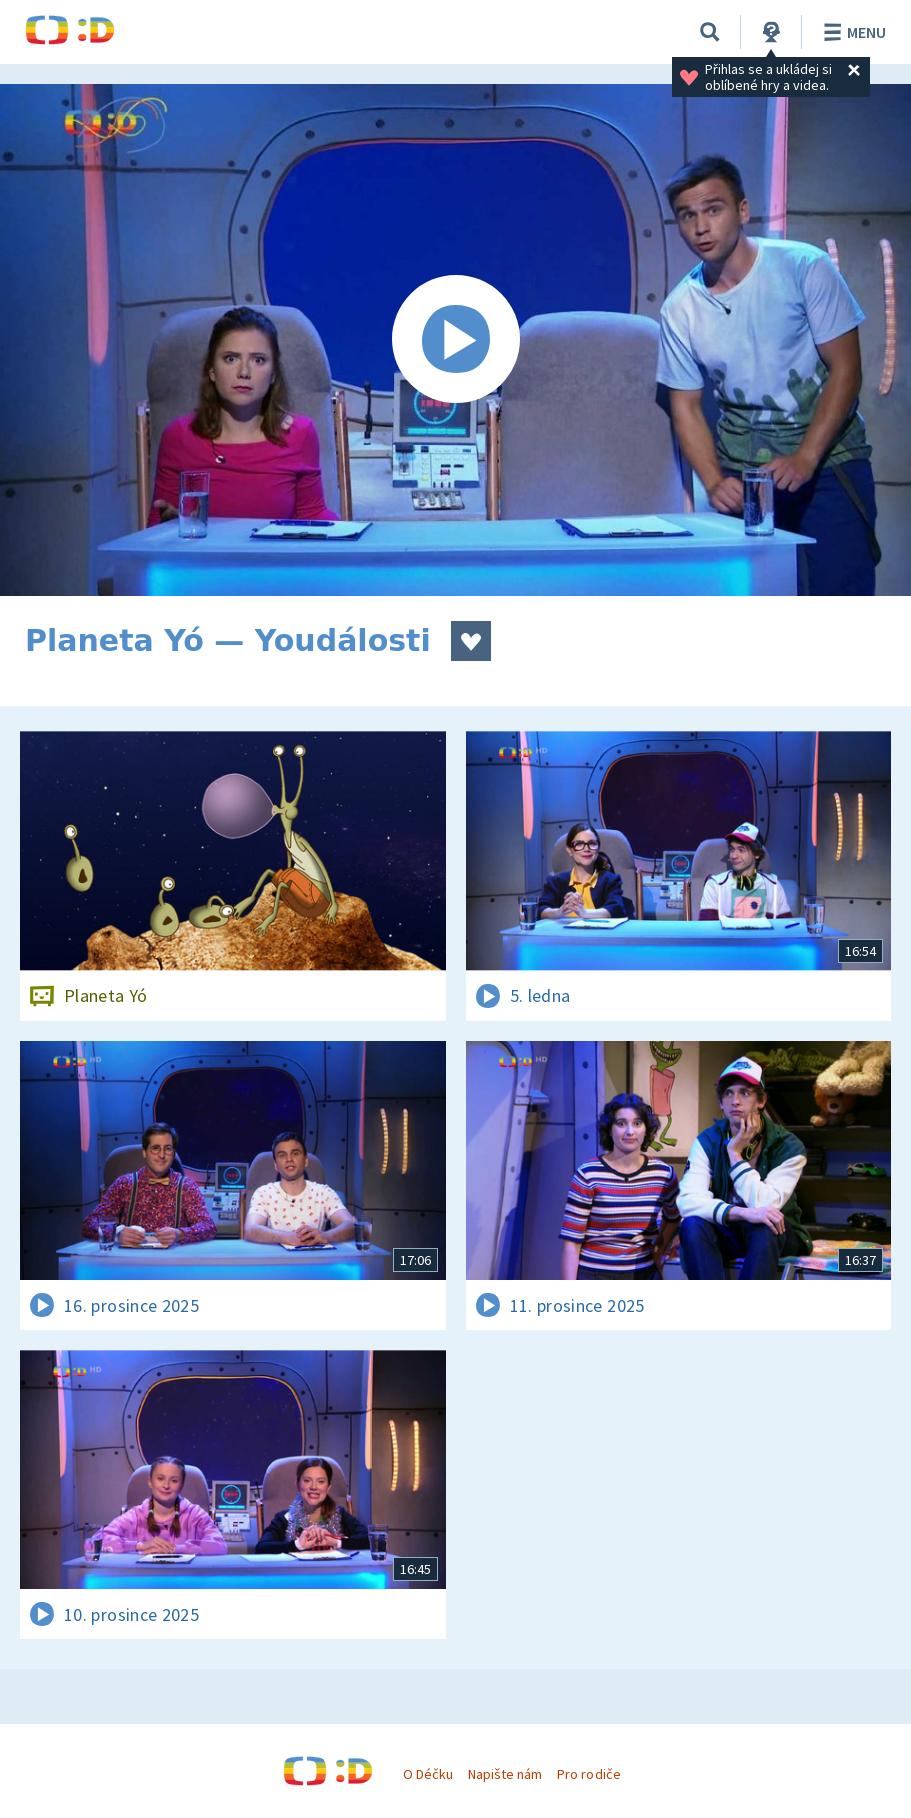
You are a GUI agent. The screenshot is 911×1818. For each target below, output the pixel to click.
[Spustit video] (455, 340)
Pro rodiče (588, 1774)
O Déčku (428, 1774)
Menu (851, 32)
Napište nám (505, 1774)
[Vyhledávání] (710, 32)
